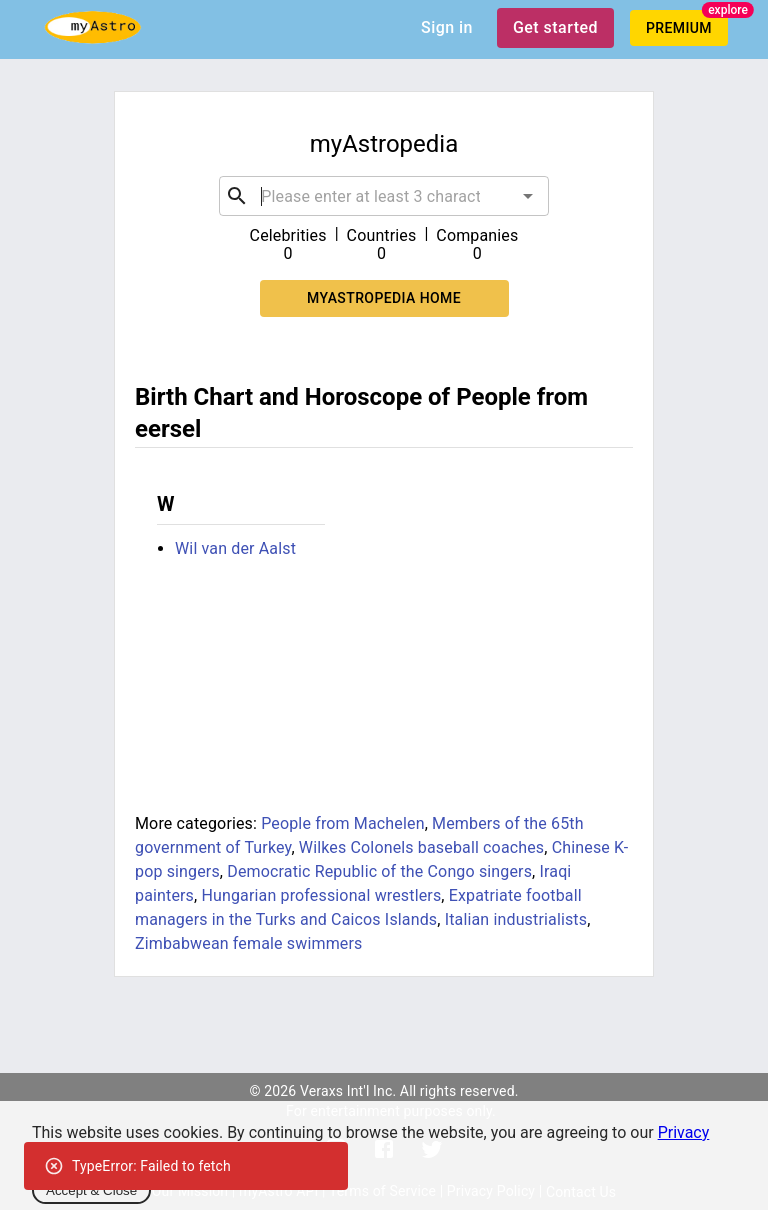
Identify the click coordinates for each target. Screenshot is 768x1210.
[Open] (528, 196)
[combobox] (383, 196)
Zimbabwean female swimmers (248, 943)
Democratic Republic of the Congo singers (379, 871)
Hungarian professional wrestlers (321, 895)
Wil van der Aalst (235, 548)
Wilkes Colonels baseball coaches (421, 847)
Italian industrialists (516, 919)
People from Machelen (342, 823)
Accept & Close (91, 1190)
